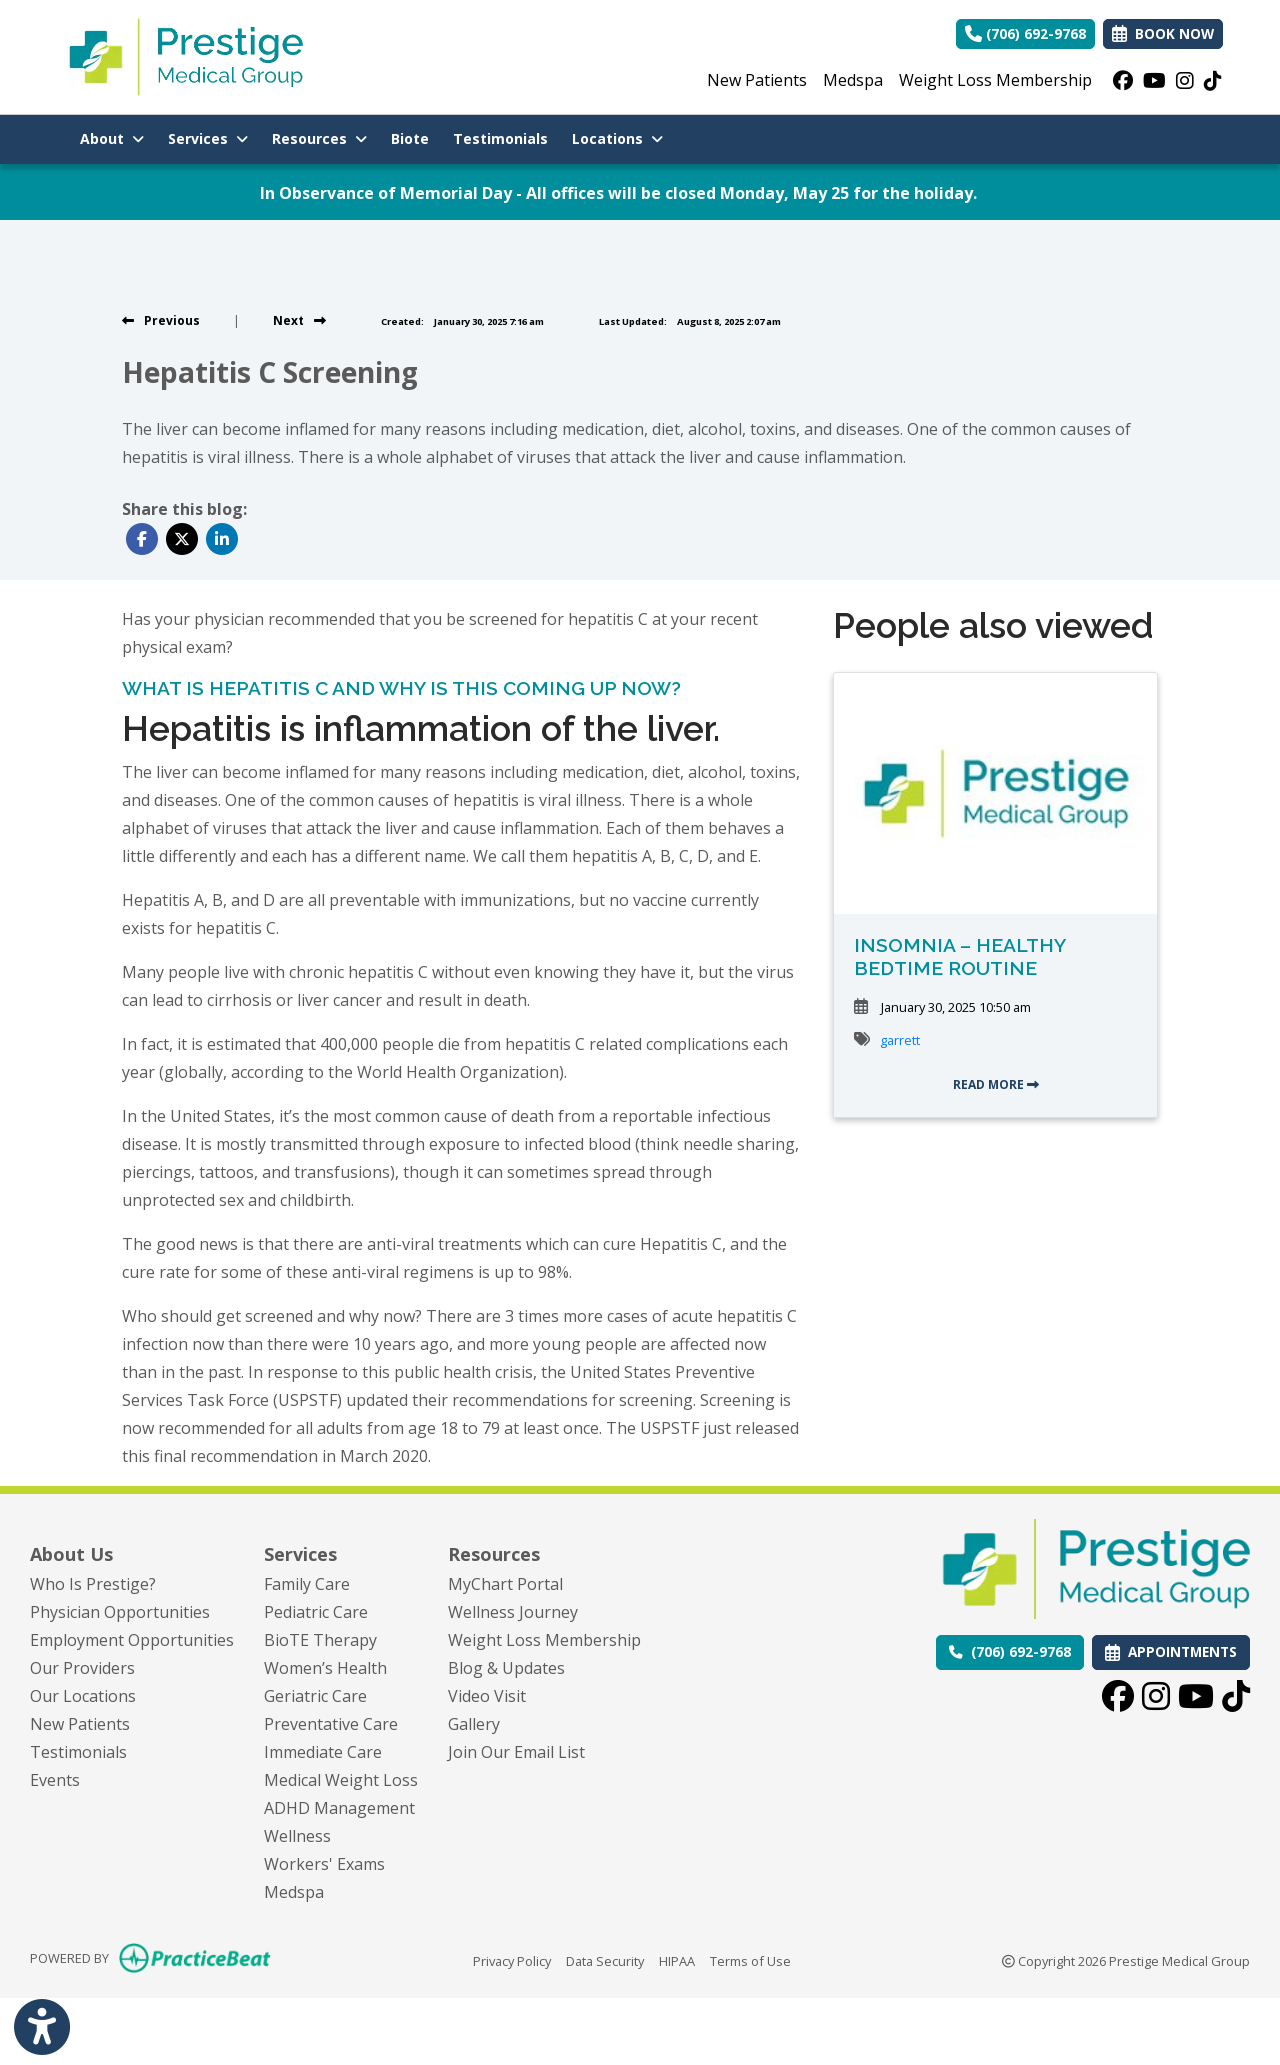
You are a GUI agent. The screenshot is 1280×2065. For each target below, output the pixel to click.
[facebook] (1123, 80)
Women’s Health (325, 1668)
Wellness (297, 1836)
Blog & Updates (506, 1668)
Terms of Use (750, 1960)
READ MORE (996, 1084)
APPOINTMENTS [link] (1171, 1651)
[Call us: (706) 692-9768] (1010, 1652)
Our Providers (82, 1668)
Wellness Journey (513, 1612)
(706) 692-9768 (1025, 33)
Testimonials (500, 138)
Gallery (474, 1724)
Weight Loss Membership (995, 80)
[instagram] (1185, 80)
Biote (416, 137)
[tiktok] (1213, 80)
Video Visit (487, 1696)
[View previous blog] (161, 320)
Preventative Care (331, 1724)
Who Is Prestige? (93, 1584)
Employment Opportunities (132, 1640)
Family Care (307, 1584)
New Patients (757, 80)
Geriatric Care (315, 1696)
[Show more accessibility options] (42, 2027)
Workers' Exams (324, 1864)
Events (55, 1780)
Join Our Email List (516, 1752)
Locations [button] (617, 138)
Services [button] (208, 138)
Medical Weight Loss (341, 1780)
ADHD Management (339, 1808)
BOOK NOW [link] (1163, 33)
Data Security (605, 1960)
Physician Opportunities (120, 1612)
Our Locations (83, 1696)
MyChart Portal (505, 1584)
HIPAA (677, 1960)
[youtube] (1154, 80)
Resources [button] (319, 138)
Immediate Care (323, 1752)
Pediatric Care (316, 1612)
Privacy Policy (512, 1960)
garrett (900, 1040)
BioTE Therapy (320, 1640)
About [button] (112, 138)
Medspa (853, 80)
